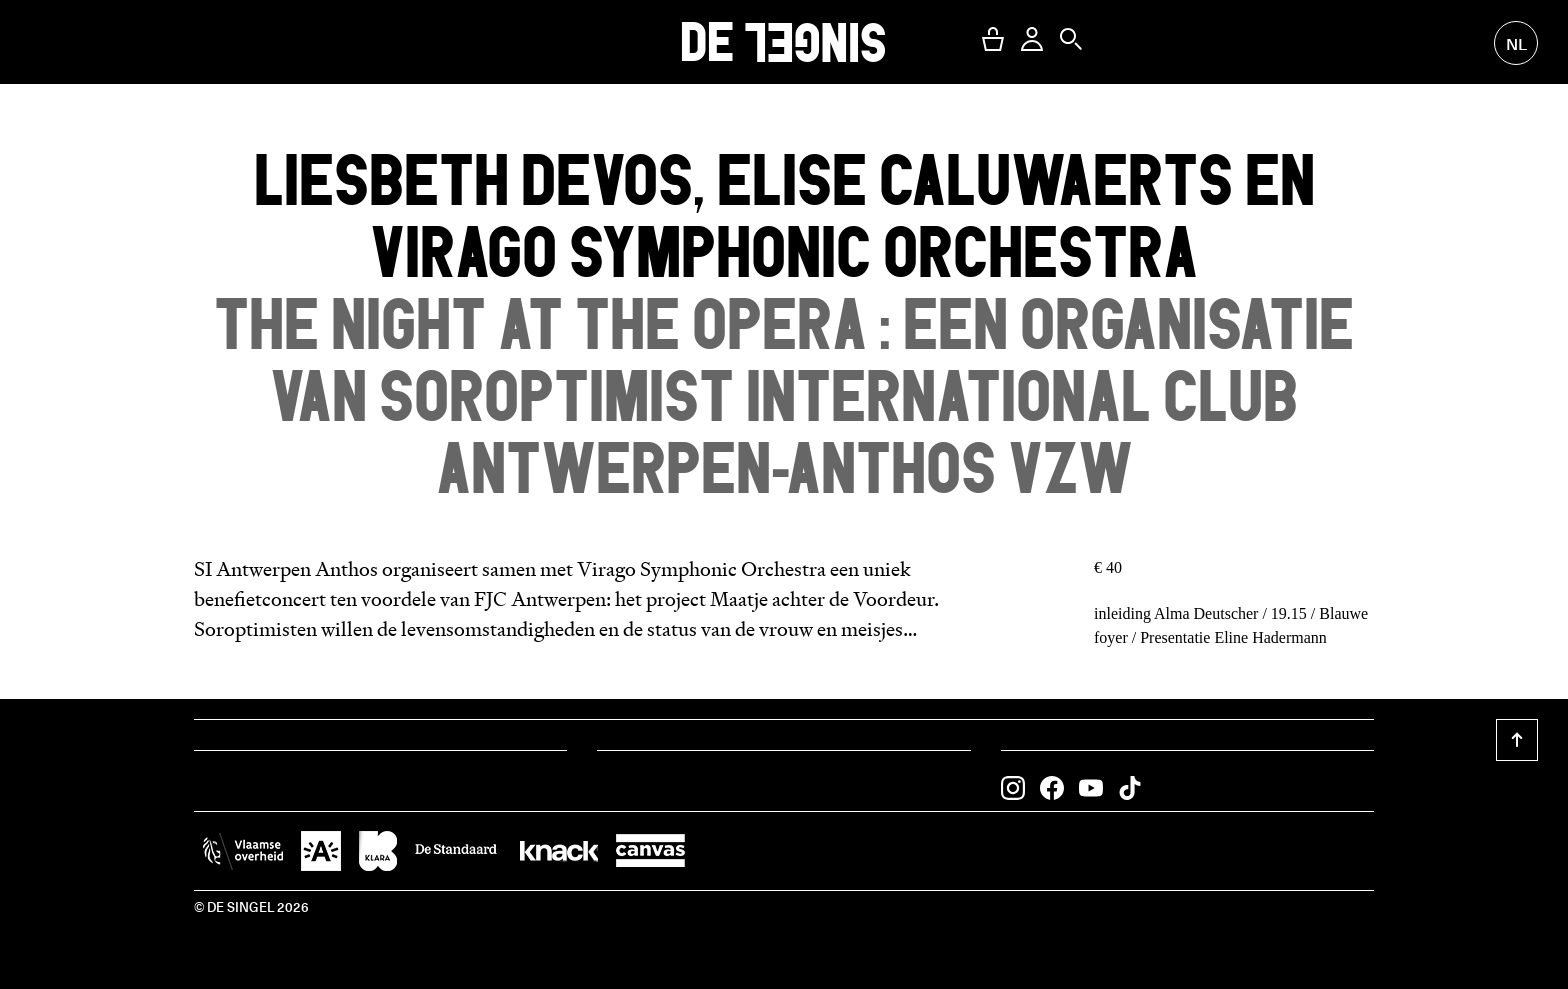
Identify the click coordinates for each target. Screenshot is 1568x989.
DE (783, 41)
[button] (993, 39)
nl (1516, 43)
